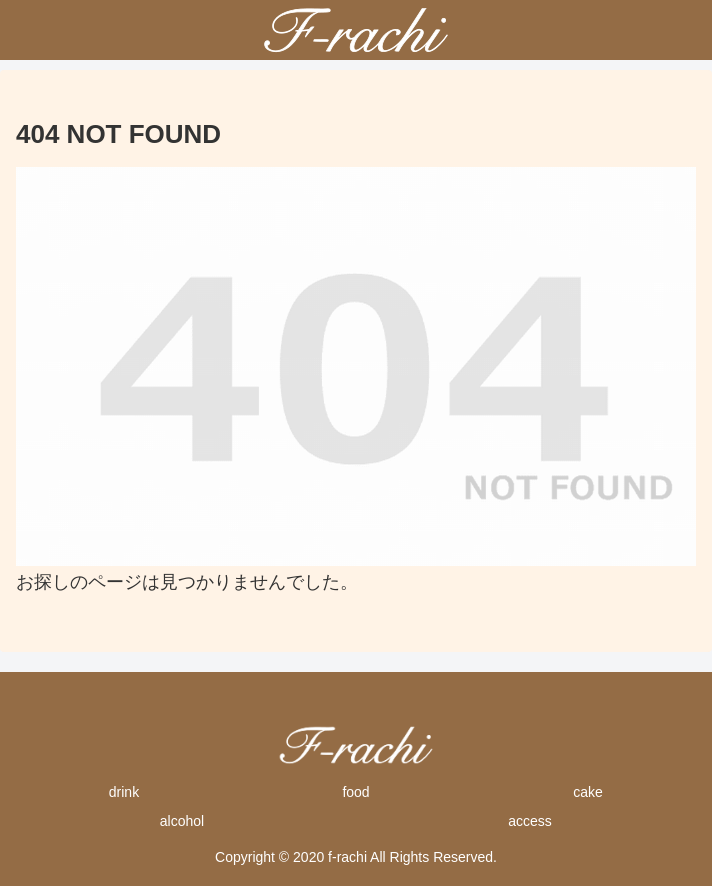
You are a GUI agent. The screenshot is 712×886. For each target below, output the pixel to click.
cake (588, 792)
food (355, 792)
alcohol (182, 821)
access (530, 821)
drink (124, 792)
